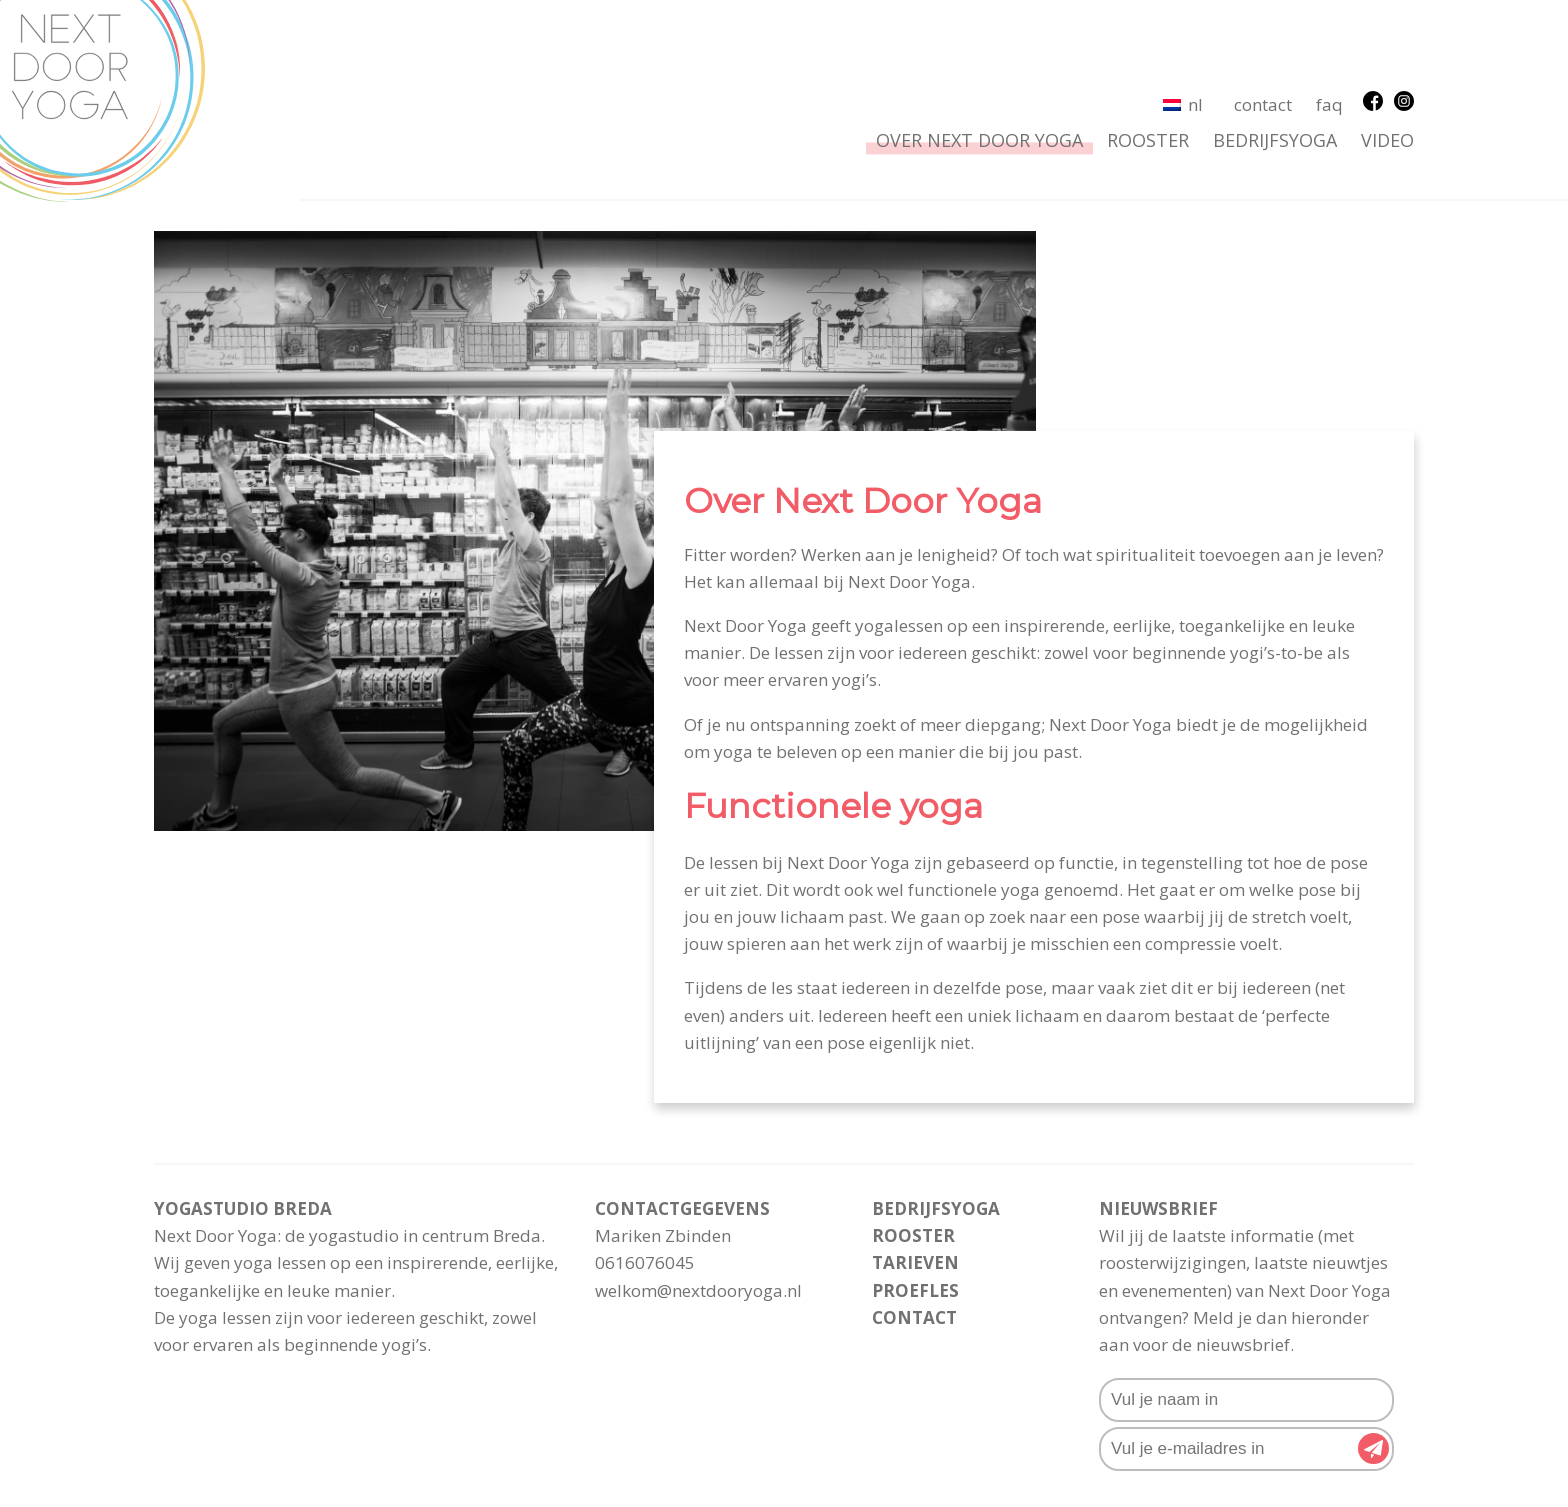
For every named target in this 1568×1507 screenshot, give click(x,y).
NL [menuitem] (1195, 23)
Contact (1263, 23)
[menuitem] (1183, 23)
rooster (1148, 59)
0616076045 (645, 1181)
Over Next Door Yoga (979, 59)
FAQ (1329, 23)
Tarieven (915, 1181)
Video (1387, 59)
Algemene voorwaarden (705, 1463)
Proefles (915, 1208)
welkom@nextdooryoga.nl (698, 1208)
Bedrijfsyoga (1275, 59)
